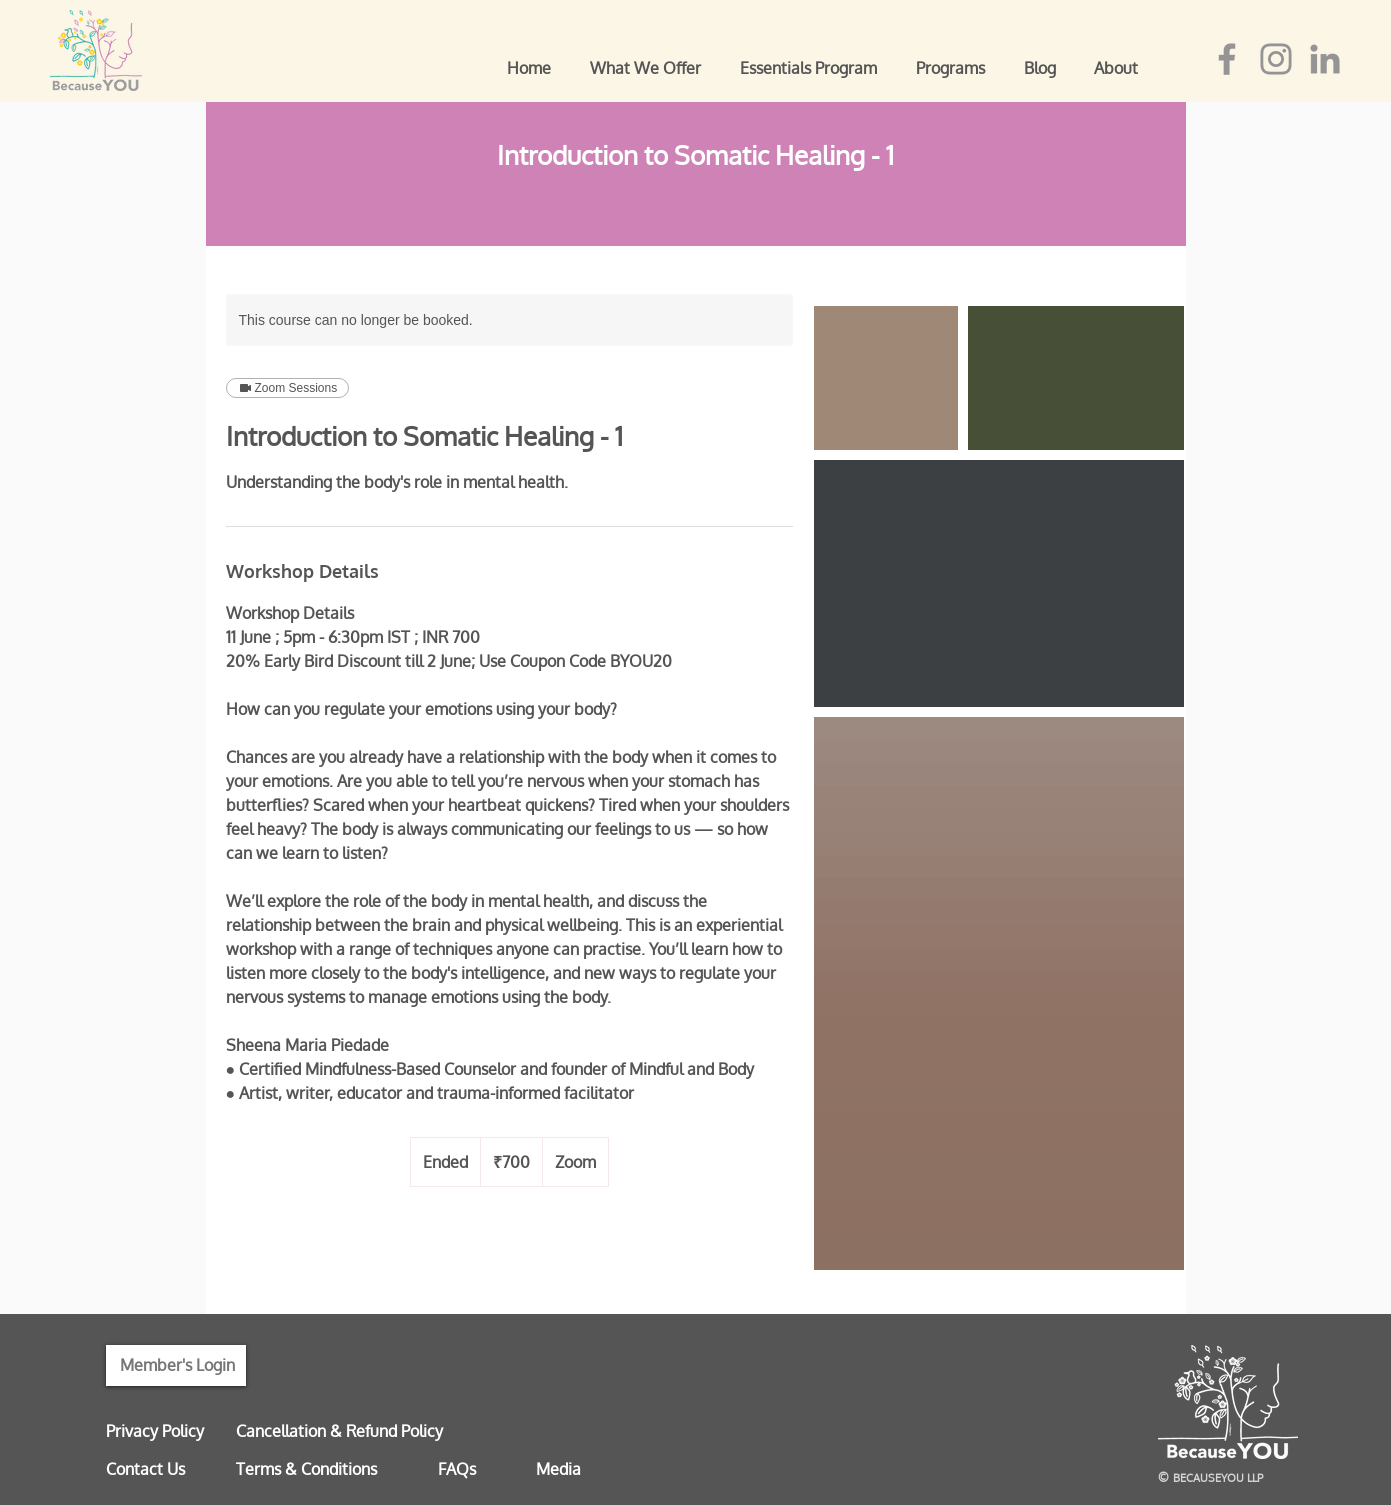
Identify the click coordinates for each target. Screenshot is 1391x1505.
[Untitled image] (886, 378)
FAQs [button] (457, 1469)
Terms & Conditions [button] (306, 1469)
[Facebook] (1227, 59)
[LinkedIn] (1325, 59)
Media (558, 1469)
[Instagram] (1276, 59)
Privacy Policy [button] (155, 1431)
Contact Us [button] (145, 1469)
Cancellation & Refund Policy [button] (339, 1431)
